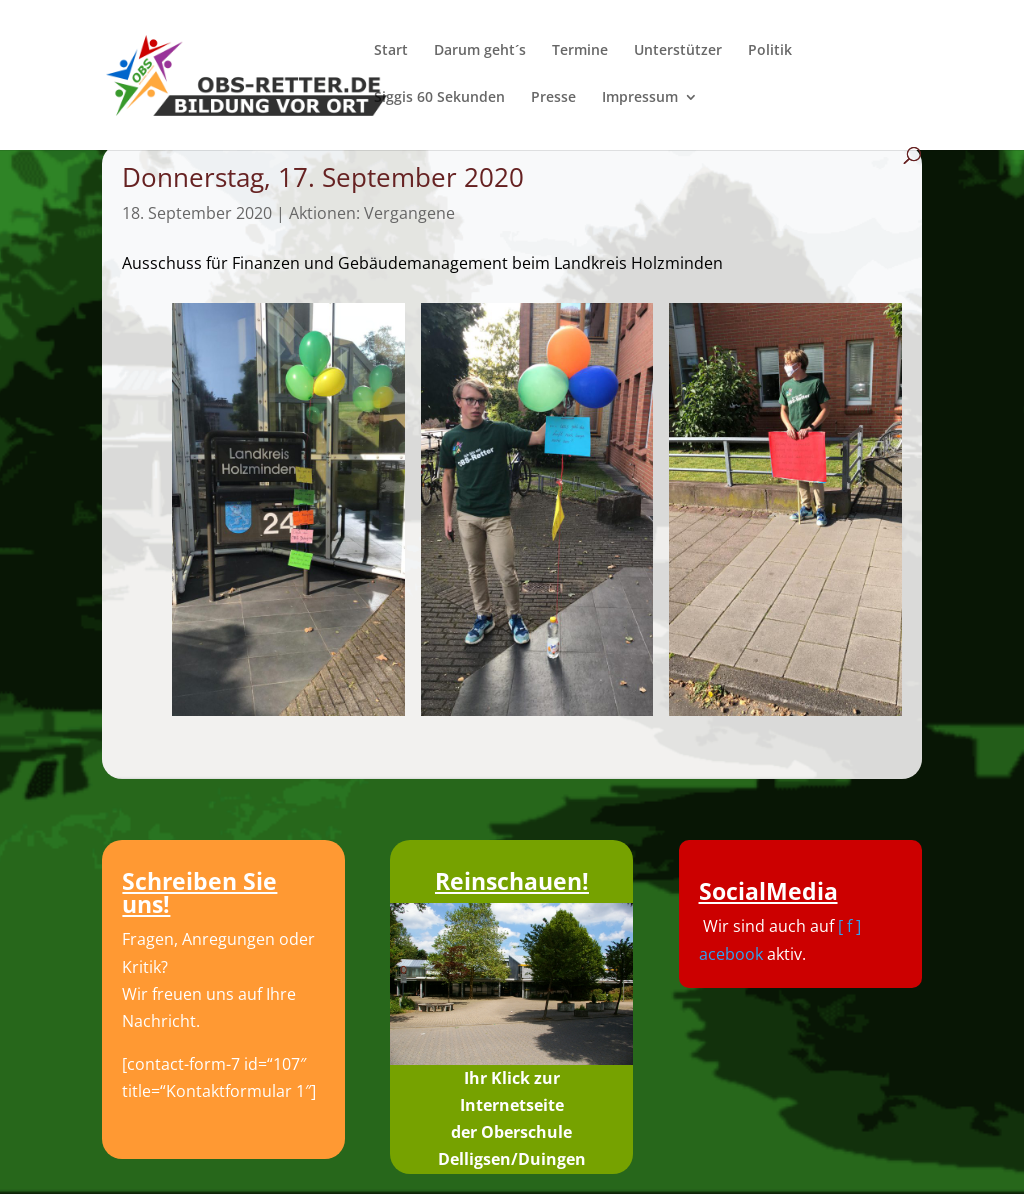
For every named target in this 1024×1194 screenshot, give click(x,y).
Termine (580, 51)
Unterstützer (678, 51)
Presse (553, 98)
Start (391, 51)
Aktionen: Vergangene (372, 213)
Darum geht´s (480, 51)
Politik (770, 51)
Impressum (640, 98)
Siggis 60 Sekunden (439, 98)
